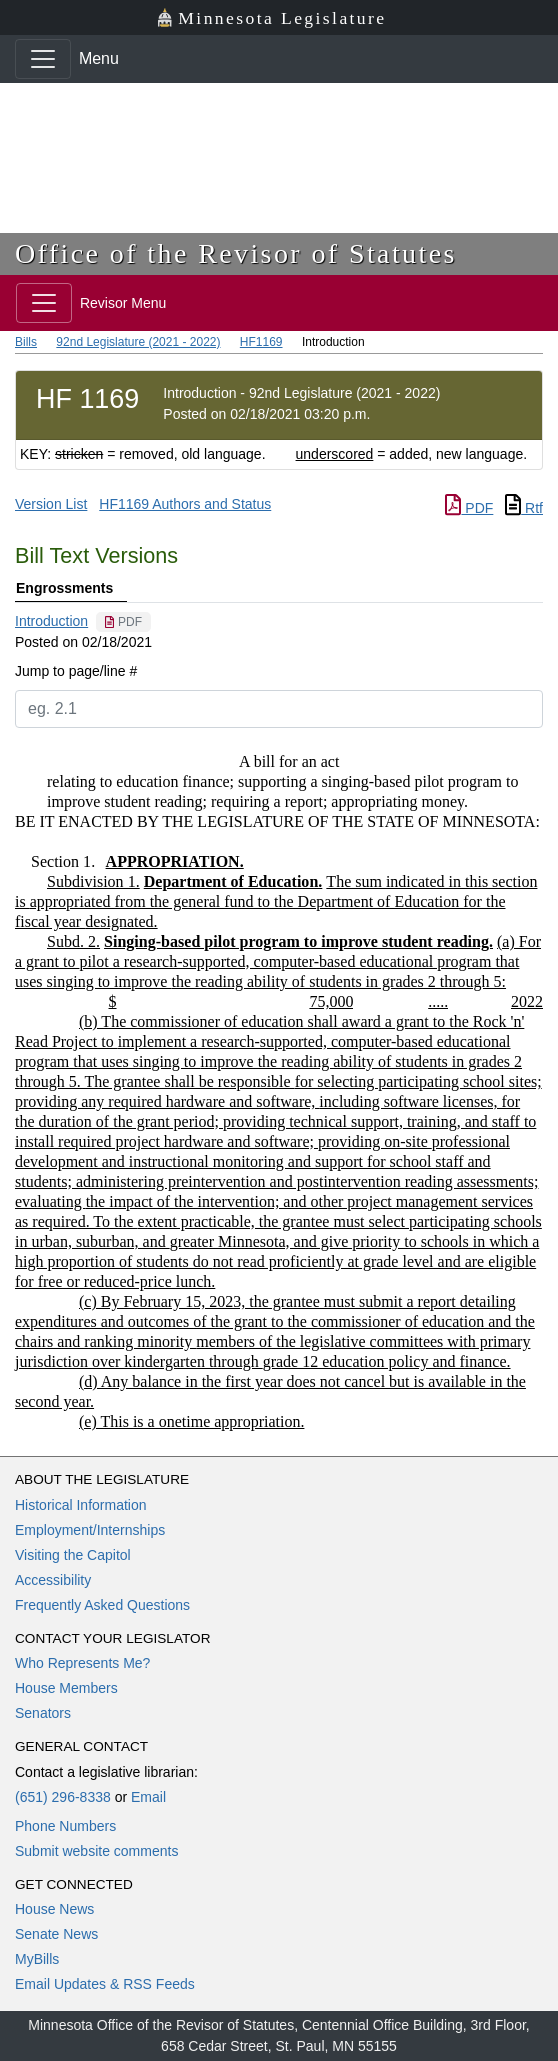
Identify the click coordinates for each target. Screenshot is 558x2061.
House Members (66, 1688)
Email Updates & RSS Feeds (105, 1984)
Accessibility (53, 1580)
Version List (51, 504)
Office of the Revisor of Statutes (236, 253)
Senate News (56, 1934)
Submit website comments (96, 1851)
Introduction (51, 621)
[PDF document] (123, 622)
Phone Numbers (65, 1826)
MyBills (37, 1959)
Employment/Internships (90, 1530)
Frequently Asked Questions (102, 1605)
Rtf (524, 508)
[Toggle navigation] (43, 59)
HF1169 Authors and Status (185, 504)
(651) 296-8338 (63, 1797)
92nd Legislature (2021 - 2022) (138, 342)
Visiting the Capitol (73, 1555)
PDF (469, 508)
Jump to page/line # (76, 671)
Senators (43, 1713)
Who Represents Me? (82, 1663)
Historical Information (81, 1505)
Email (148, 1797)
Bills (26, 342)
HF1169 (261, 342)
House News (54, 1909)
